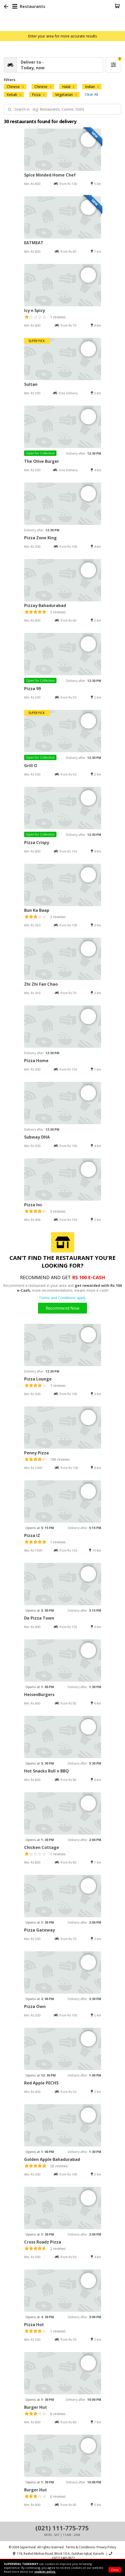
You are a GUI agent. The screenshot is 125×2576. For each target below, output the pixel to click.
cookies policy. (45, 2571)
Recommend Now (62, 1308)
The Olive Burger (41, 461)
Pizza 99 (32, 688)
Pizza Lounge (38, 1379)
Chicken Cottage (41, 1847)
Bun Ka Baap (36, 910)
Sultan (30, 384)
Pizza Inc (33, 1205)
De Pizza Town (39, 1618)
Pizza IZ (32, 1535)
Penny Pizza (36, 1453)
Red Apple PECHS (41, 2083)
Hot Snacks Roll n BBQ (46, 1771)
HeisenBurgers (39, 1694)
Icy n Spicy (34, 310)
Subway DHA (37, 1137)
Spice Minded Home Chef (50, 175)
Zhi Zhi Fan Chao (41, 984)
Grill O (30, 765)
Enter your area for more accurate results (62, 36)
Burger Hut (35, 2407)
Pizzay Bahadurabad (45, 605)
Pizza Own (35, 2006)
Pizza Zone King (40, 538)
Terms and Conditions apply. (62, 1297)
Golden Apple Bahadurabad (52, 2159)
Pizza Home (36, 1060)
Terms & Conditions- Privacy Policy (91, 2547)
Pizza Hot (34, 2324)
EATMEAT (33, 243)
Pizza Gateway (39, 1930)
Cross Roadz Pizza (42, 2242)
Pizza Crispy (36, 842)
